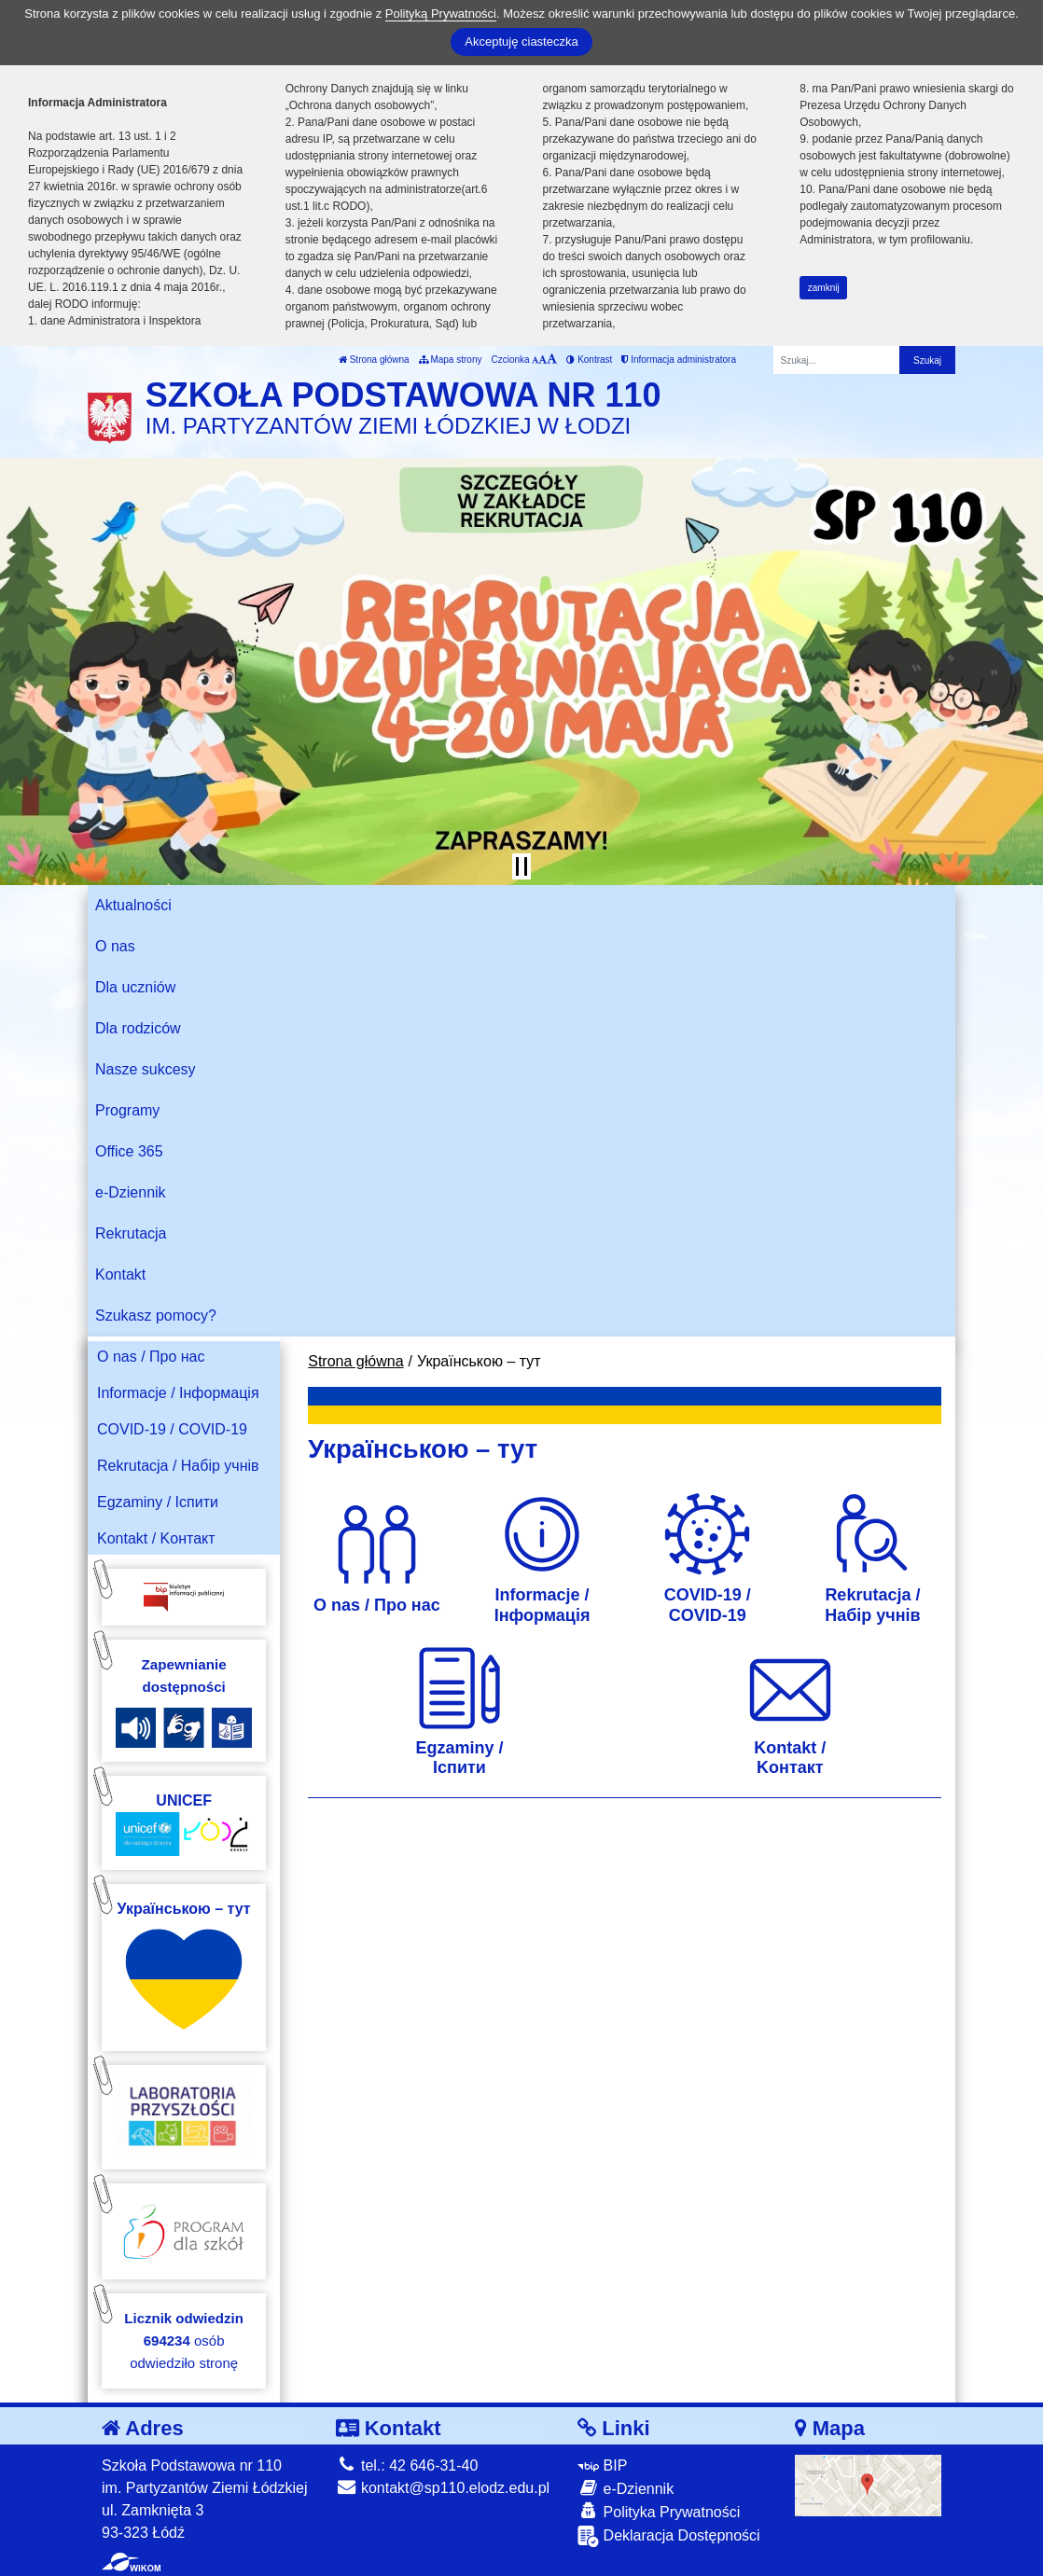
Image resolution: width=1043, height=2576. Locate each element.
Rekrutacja (130, 1233)
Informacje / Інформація (178, 1393)
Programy (127, 1110)
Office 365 (129, 1151)
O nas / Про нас (151, 1356)
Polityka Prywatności (658, 2511)
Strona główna (374, 359)
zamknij (824, 288)
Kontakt (120, 1274)
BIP (602, 2465)
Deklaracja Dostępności (668, 2536)
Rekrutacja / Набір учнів (178, 1466)
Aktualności (133, 905)
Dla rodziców (138, 1028)
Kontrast (589, 359)
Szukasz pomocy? (155, 1315)
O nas (115, 946)
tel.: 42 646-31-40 (407, 2465)
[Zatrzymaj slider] (521, 866)
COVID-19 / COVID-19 (172, 1429)
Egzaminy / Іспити (157, 1502)
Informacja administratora (678, 359)
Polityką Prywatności (440, 14)
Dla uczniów (135, 987)
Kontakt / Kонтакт (156, 1538)
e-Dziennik (130, 1192)
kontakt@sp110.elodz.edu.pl (443, 2488)
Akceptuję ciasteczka (521, 41)
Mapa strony (450, 359)
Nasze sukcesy (145, 1069)
